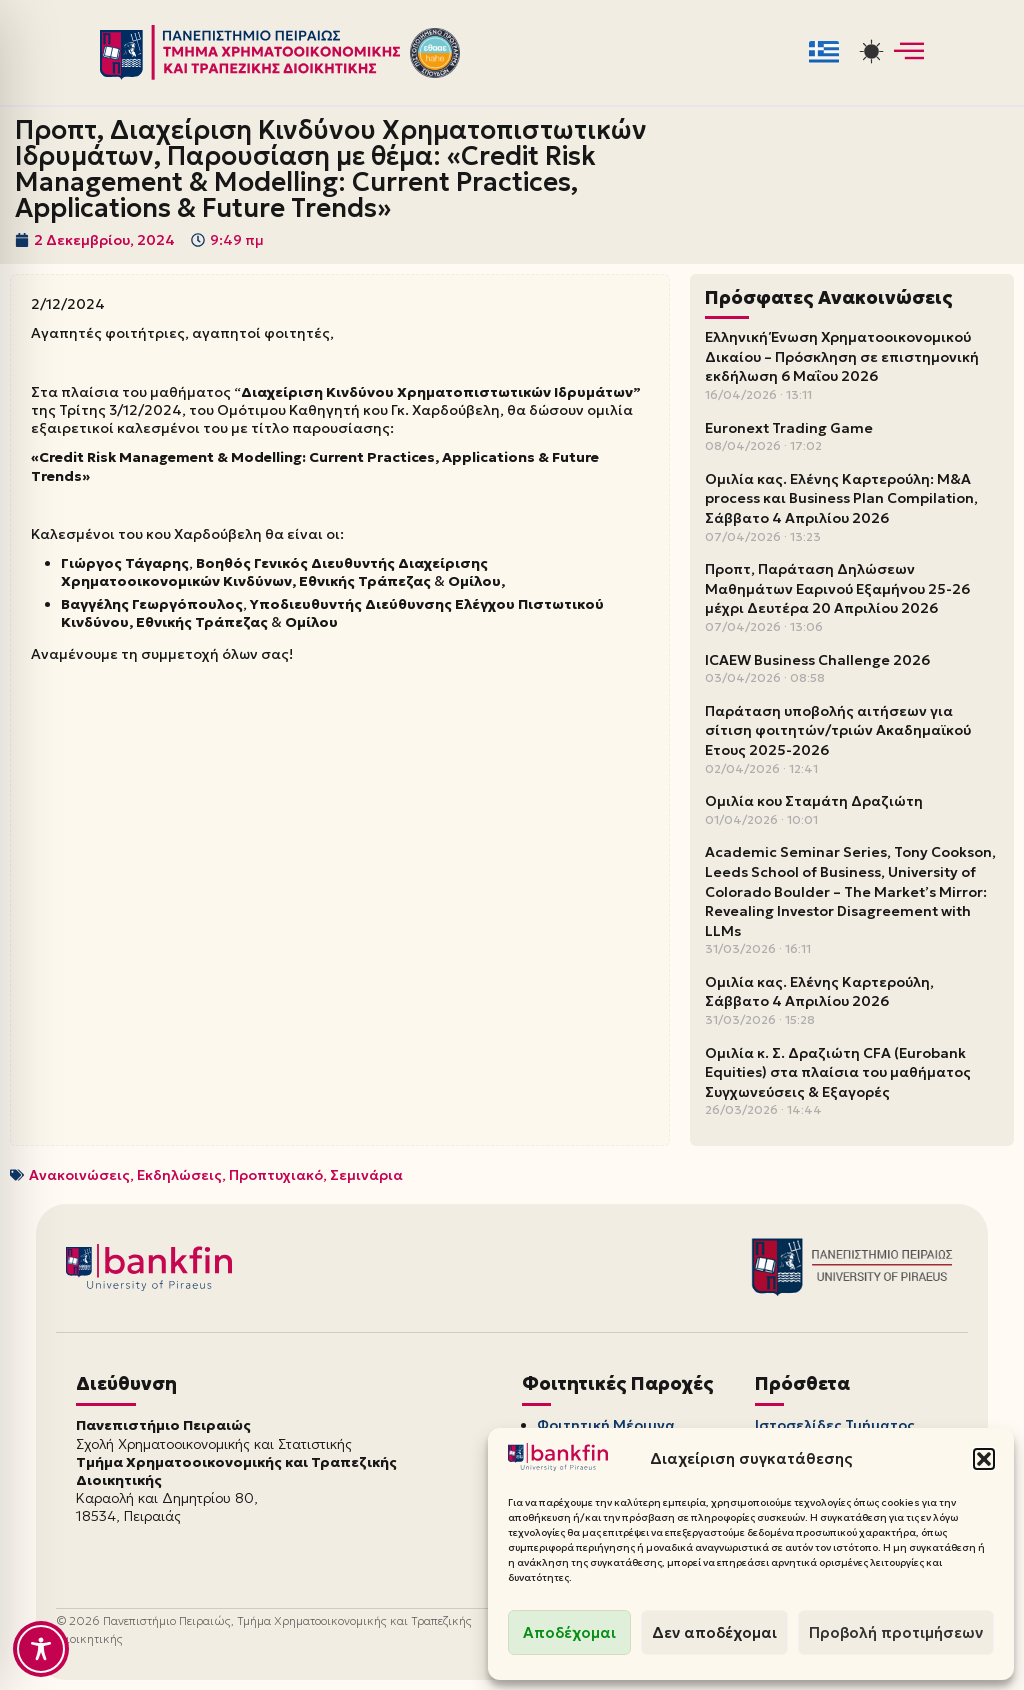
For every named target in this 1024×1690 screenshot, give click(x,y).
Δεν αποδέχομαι (714, 1632)
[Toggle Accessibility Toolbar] (41, 1649)
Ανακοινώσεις (79, 1175)
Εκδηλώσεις (179, 1175)
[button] (984, 1459)
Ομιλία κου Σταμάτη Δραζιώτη (814, 801)
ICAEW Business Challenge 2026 (817, 660)
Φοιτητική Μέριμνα (606, 1425)
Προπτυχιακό (276, 1175)
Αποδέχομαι (569, 1632)
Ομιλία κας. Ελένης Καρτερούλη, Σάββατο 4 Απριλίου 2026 (819, 992)
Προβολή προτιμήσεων (896, 1632)
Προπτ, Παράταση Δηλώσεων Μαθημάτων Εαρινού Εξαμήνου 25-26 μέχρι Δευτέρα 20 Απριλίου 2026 (837, 588)
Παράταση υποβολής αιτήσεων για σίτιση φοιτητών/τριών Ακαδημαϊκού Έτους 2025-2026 (838, 730)
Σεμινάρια (366, 1175)
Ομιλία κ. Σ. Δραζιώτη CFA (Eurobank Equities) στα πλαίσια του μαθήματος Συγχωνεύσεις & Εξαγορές (838, 1072)
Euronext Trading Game (789, 428)
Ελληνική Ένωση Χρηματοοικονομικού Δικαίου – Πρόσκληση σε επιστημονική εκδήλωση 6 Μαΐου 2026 (842, 356)
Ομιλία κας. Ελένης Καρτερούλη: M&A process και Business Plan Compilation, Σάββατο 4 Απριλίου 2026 (841, 498)
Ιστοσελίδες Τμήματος (835, 1425)
